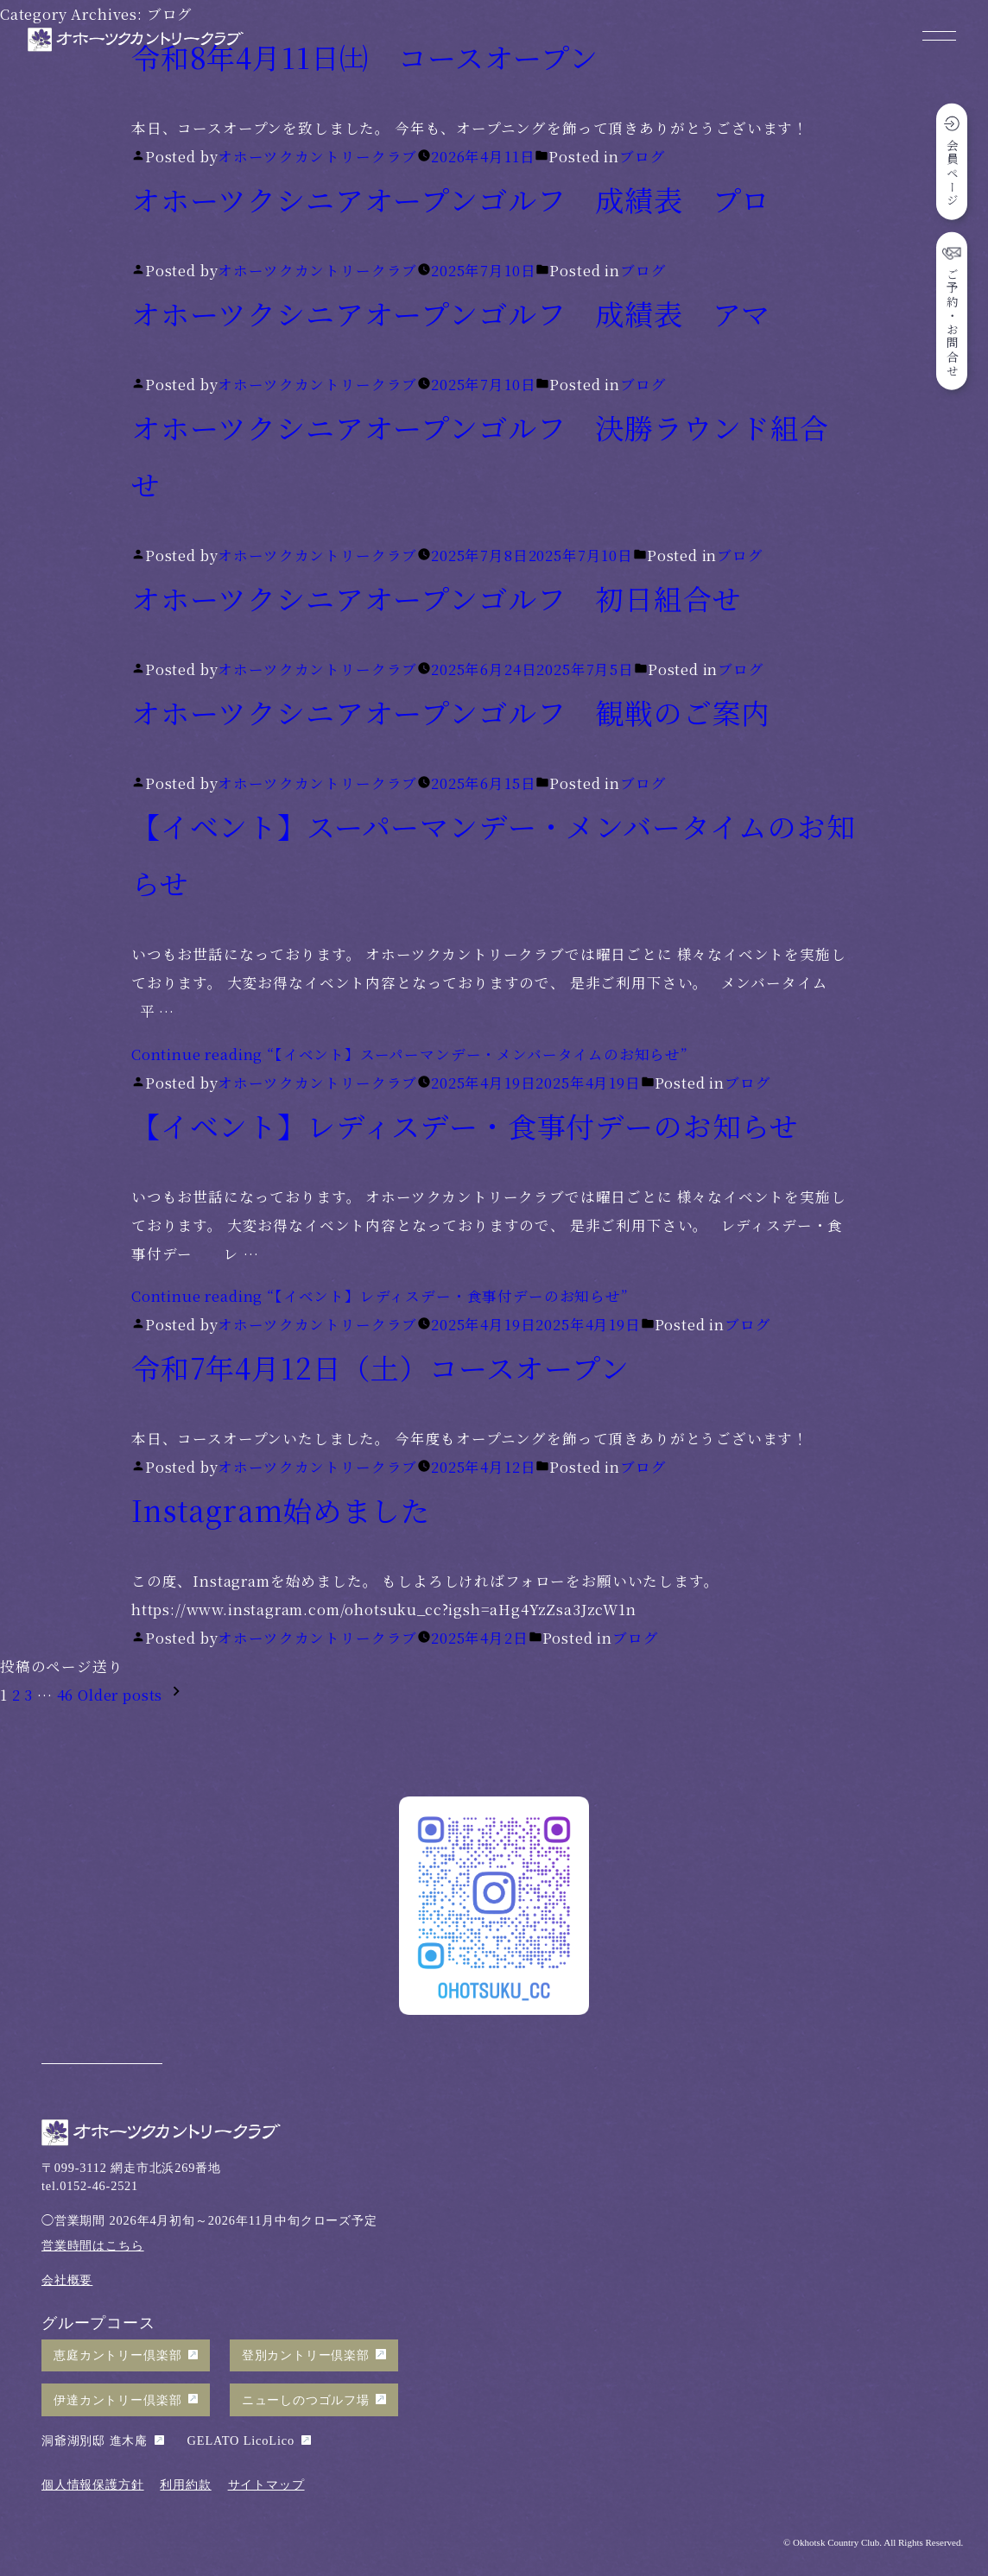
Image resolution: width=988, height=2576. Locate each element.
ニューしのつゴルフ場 (306, 2400)
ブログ (642, 156)
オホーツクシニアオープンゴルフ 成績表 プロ (450, 199)
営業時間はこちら (92, 2245)
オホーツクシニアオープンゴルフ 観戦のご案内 (450, 711)
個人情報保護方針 (92, 2484)
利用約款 (185, 2484)
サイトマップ (266, 2484)
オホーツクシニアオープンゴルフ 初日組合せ (436, 598)
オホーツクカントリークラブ (317, 156)
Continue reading (409, 1054)
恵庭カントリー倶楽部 (117, 2355)
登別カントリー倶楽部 (306, 2355)
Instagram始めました (280, 1509)
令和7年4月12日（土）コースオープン (380, 1367)
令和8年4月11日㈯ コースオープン (364, 56)
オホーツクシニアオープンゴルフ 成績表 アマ (450, 313)
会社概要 (66, 2280)
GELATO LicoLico (240, 2440)
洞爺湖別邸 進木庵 (94, 2440)
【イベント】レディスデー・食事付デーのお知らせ (465, 1125)
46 (65, 1694)
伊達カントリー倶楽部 (117, 2400)
